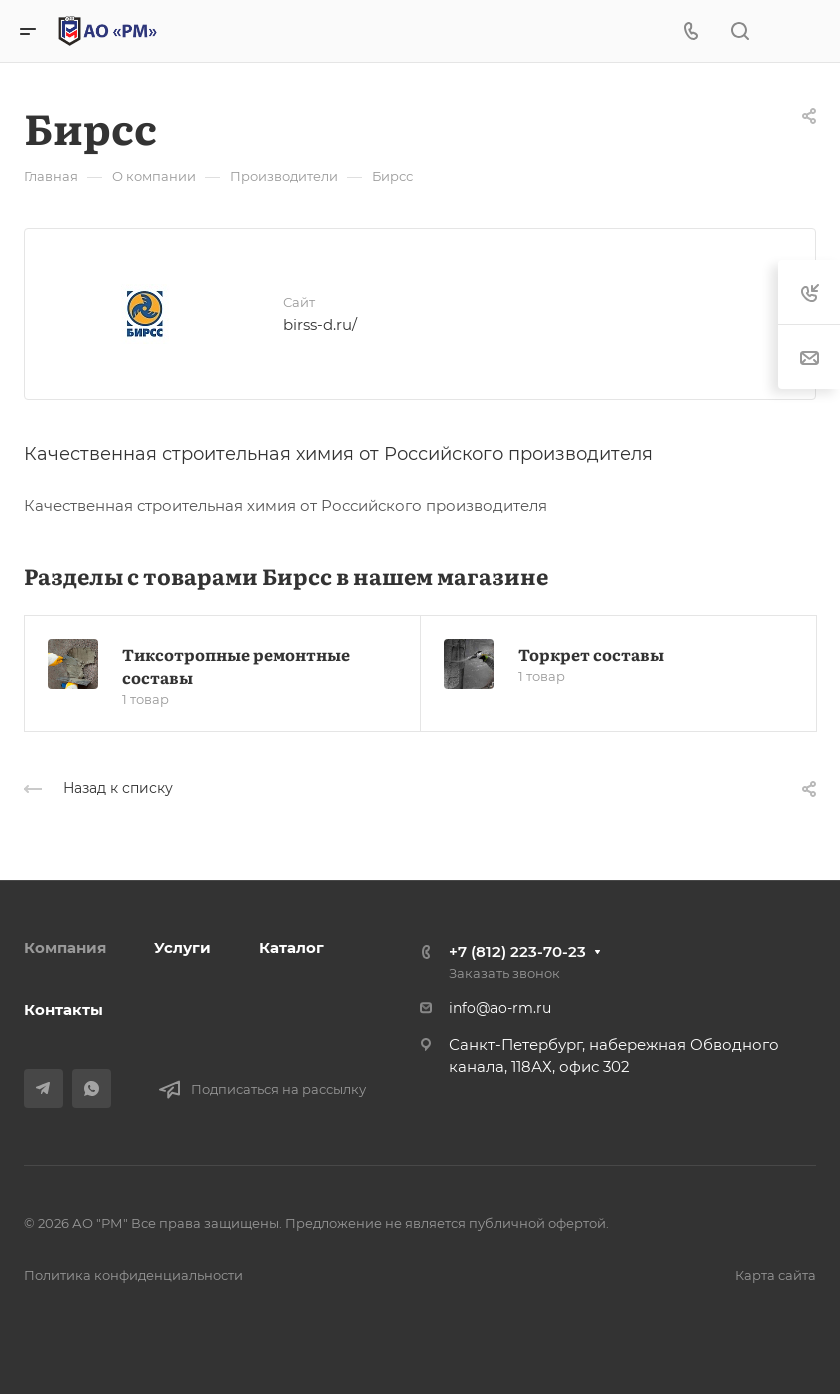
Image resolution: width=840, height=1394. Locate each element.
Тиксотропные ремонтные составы (236, 665)
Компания (65, 947)
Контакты (63, 1009)
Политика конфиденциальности (133, 1275)
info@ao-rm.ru (500, 1008)
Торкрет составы (591, 654)
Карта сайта (775, 1275)
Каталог (291, 947)
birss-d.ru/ (320, 324)
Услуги (182, 947)
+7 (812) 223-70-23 (517, 951)
